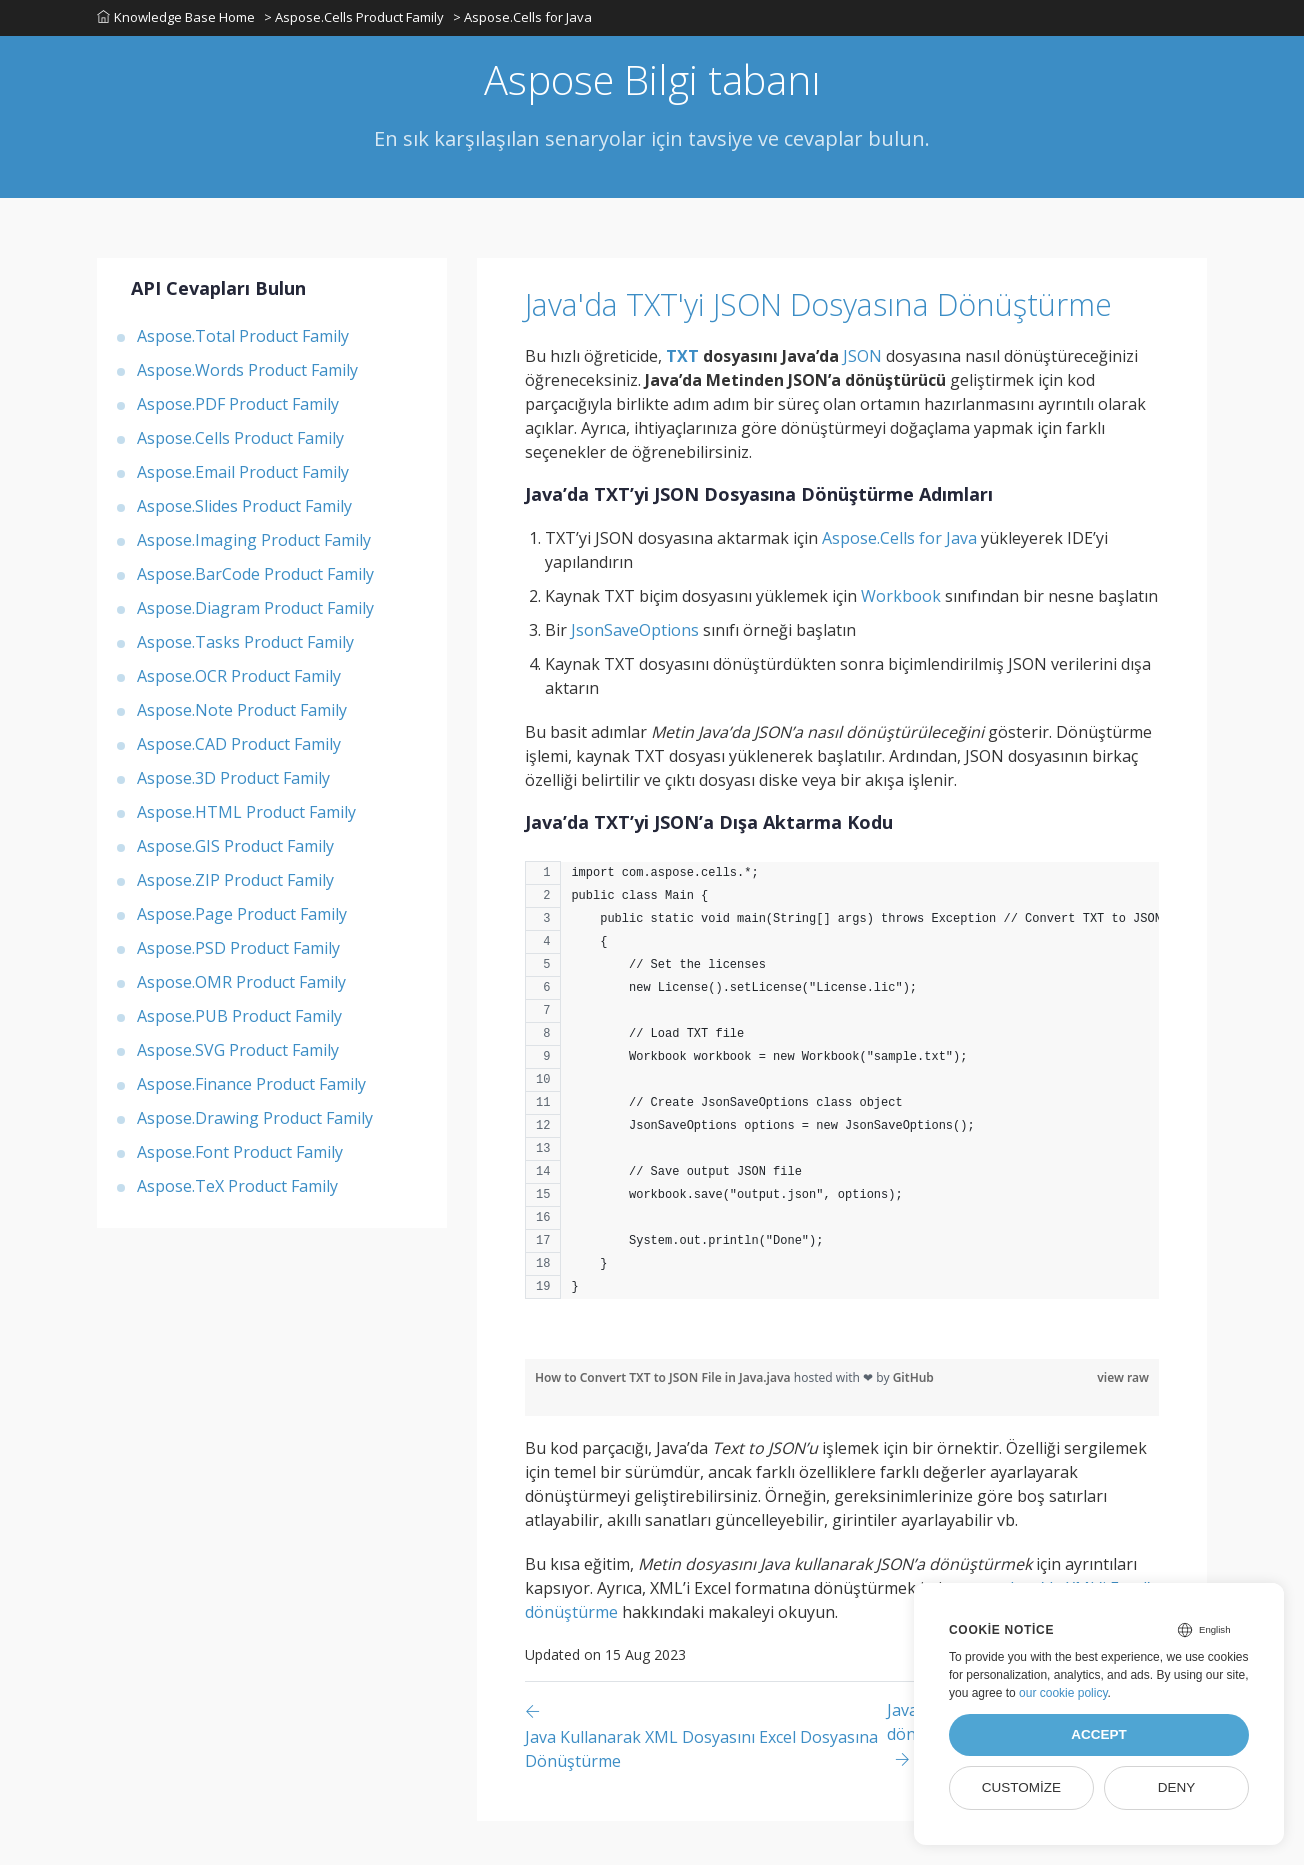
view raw (1123, 1421)
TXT (682, 400)
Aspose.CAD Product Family (239, 747)
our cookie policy (1063, 1693)
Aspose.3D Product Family (233, 781)
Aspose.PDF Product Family (238, 407)
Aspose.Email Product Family (243, 475)
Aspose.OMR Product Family (241, 985)
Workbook (901, 640)
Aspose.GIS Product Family (235, 849)
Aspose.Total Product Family (243, 339)
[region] (842, 1134)
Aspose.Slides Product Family (244, 509)
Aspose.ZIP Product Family (235, 883)
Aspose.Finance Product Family (251, 1087)
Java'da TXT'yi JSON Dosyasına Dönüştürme (754, 327)
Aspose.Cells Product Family (240, 441)
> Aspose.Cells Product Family (355, 19)
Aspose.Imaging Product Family (254, 543)
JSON (862, 400)
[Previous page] (706, 1779)
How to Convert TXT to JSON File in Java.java (664, 1421)
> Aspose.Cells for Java (524, 19)
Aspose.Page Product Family (242, 917)
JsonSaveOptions (635, 674)
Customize (1021, 1787)
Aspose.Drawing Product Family (255, 1121)
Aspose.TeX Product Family (237, 1189)
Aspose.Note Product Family (242, 713)
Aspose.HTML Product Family (246, 815)
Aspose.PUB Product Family (239, 1019)
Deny (1177, 1787)
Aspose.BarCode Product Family (255, 577)
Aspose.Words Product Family (247, 373)
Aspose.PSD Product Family (238, 951)
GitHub (913, 1421)
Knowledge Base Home (176, 19)
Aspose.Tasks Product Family (245, 645)
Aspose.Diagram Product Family (255, 611)
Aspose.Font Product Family (240, 1155)
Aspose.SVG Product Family (238, 1053)
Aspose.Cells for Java (899, 582)
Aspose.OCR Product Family (239, 679)
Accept (1099, 1734)
